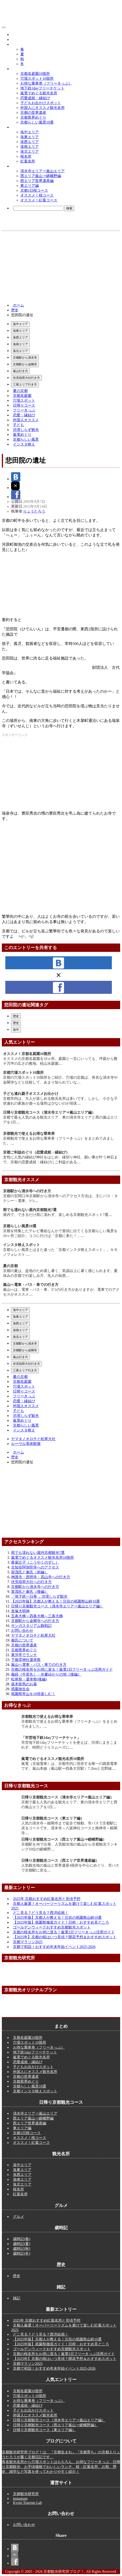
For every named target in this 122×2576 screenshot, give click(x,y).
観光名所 (18, 127)
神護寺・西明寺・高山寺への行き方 (40, 1577)
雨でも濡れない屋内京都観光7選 (30, 1210)
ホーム (18, 305)
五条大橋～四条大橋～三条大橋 (37, 1616)
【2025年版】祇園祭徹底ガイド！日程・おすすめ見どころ (61, 1922)
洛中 (16, 1029)
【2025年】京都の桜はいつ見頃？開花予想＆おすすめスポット (64, 1937)
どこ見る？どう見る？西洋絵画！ (40, 1913)
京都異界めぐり (33, 117)
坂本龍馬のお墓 (24, 1684)
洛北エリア (29, 151)
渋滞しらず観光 (26, 430)
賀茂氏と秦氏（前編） (29, 1572)
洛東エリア (29, 137)
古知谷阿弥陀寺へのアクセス (35, 1567)
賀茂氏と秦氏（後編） (29, 1592)
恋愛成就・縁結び (35, 98)
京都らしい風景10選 (37, 122)
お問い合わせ (22, 1630)
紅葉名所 (27, 161)
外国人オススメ (26, 420)
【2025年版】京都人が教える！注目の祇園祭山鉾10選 (55, 1601)
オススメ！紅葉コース (38, 200)
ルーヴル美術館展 (26, 1444)
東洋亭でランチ (24, 1655)
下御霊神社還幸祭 (26, 1660)
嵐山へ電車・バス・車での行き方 (30, 1285)
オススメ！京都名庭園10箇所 (27, 1054)
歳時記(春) (21, 2239)
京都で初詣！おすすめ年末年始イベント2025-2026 (54, 1947)
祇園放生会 (20, 1689)
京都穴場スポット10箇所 (23, 1072)
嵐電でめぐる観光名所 (38, 93)
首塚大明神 (20, 1611)
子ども (18, 425)
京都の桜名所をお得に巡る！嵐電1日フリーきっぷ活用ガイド (62, 1669)
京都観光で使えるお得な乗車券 (29, 1133)
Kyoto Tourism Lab (27, 2503)
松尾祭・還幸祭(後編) (29, 1679)
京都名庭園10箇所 (35, 74)
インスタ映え (24, 444)
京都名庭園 (22, 396)
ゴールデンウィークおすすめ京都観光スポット (52, 1927)
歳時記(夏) (21, 2244)
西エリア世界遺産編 (37, 181)
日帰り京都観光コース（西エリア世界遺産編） (60, 1860)
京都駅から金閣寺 (25, 364)
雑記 (16, 2298)
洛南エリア (29, 147)
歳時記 (16, 44)
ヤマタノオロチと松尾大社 (33, 1439)
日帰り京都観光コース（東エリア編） (52, 1818)
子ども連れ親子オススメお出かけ (30, 1094)
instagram (20, 2498)
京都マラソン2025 (28, 1942)
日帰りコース (24, 405)
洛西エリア (29, 142)
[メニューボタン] (4, 27)
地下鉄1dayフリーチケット (42, 88)
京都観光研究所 (26, 2494)
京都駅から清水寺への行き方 (27, 1191)
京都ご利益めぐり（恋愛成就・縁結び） (36, 1152)
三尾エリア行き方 (25, 384)
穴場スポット (24, 400)
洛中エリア (29, 132)
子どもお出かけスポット (40, 103)
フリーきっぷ (24, 410)
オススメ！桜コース (37, 195)
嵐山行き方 (20, 371)
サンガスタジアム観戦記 (31, 1626)
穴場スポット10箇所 (37, 78)
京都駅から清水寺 (25, 357)
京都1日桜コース (34, 190)
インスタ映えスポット (21, 1245)
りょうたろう (34, 511)
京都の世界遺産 (33, 113)
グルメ (16, 35)
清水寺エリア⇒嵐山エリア (42, 171)
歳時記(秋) (21, 2249)
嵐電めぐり (22, 435)
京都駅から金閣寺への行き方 (35, 1621)
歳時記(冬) (21, 2253)
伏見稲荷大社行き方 (26, 377)
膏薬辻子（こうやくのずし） (35, 1562)
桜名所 (25, 156)
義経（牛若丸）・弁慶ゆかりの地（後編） (46, 1674)
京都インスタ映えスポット (35, 2091)
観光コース (20, 166)
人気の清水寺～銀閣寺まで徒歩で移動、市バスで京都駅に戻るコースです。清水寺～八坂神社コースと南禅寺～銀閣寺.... (69, 1828)
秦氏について (22, 1640)
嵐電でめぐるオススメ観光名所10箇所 (42, 1557)
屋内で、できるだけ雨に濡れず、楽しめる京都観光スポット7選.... (57, 1215)
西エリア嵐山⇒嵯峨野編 (40, 176)
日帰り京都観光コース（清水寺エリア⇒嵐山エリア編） (49, 1112)
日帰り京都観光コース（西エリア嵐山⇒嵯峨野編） (63, 1839)
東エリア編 (29, 186)
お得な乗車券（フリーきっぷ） (46, 83)
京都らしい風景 (26, 439)
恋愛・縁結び (24, 415)
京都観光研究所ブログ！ (29, 26)
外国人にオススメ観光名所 (42, 108)
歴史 (14, 39)
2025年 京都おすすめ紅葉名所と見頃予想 (46, 1899)
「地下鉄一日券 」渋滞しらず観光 (39, 1596)
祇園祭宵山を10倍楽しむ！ (33, 1694)
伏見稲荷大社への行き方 (31, 1582)
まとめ (16, 69)
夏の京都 (20, 391)
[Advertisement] (61, 265)
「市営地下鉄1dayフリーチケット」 (51, 1738)
